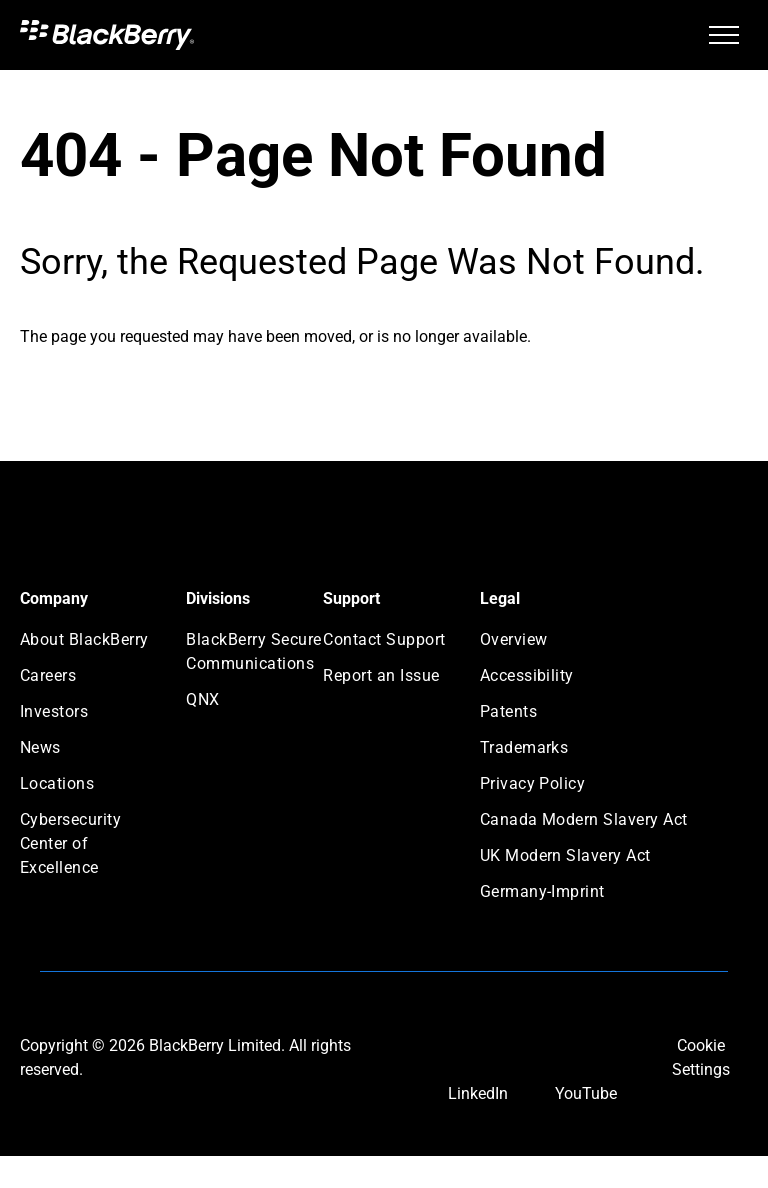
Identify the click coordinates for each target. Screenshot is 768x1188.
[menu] (724, 35)
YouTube (586, 1093)
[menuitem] (92, 646)
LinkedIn (478, 1093)
